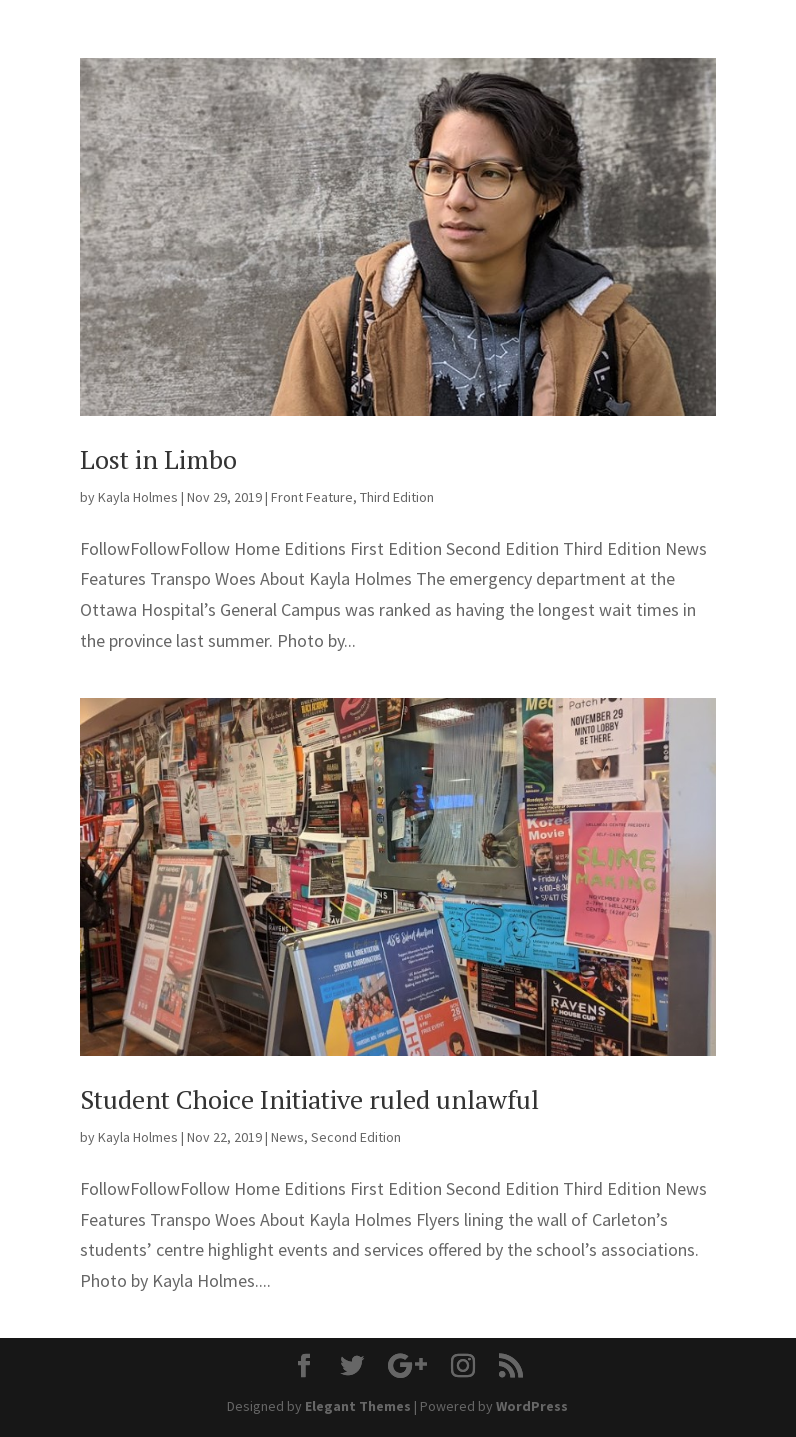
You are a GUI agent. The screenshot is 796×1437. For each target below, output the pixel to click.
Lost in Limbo (158, 459)
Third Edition (397, 497)
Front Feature (312, 497)
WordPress (532, 1406)
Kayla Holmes (138, 497)
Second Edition (356, 1137)
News (287, 1137)
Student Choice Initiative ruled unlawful (309, 1099)
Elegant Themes (358, 1406)
